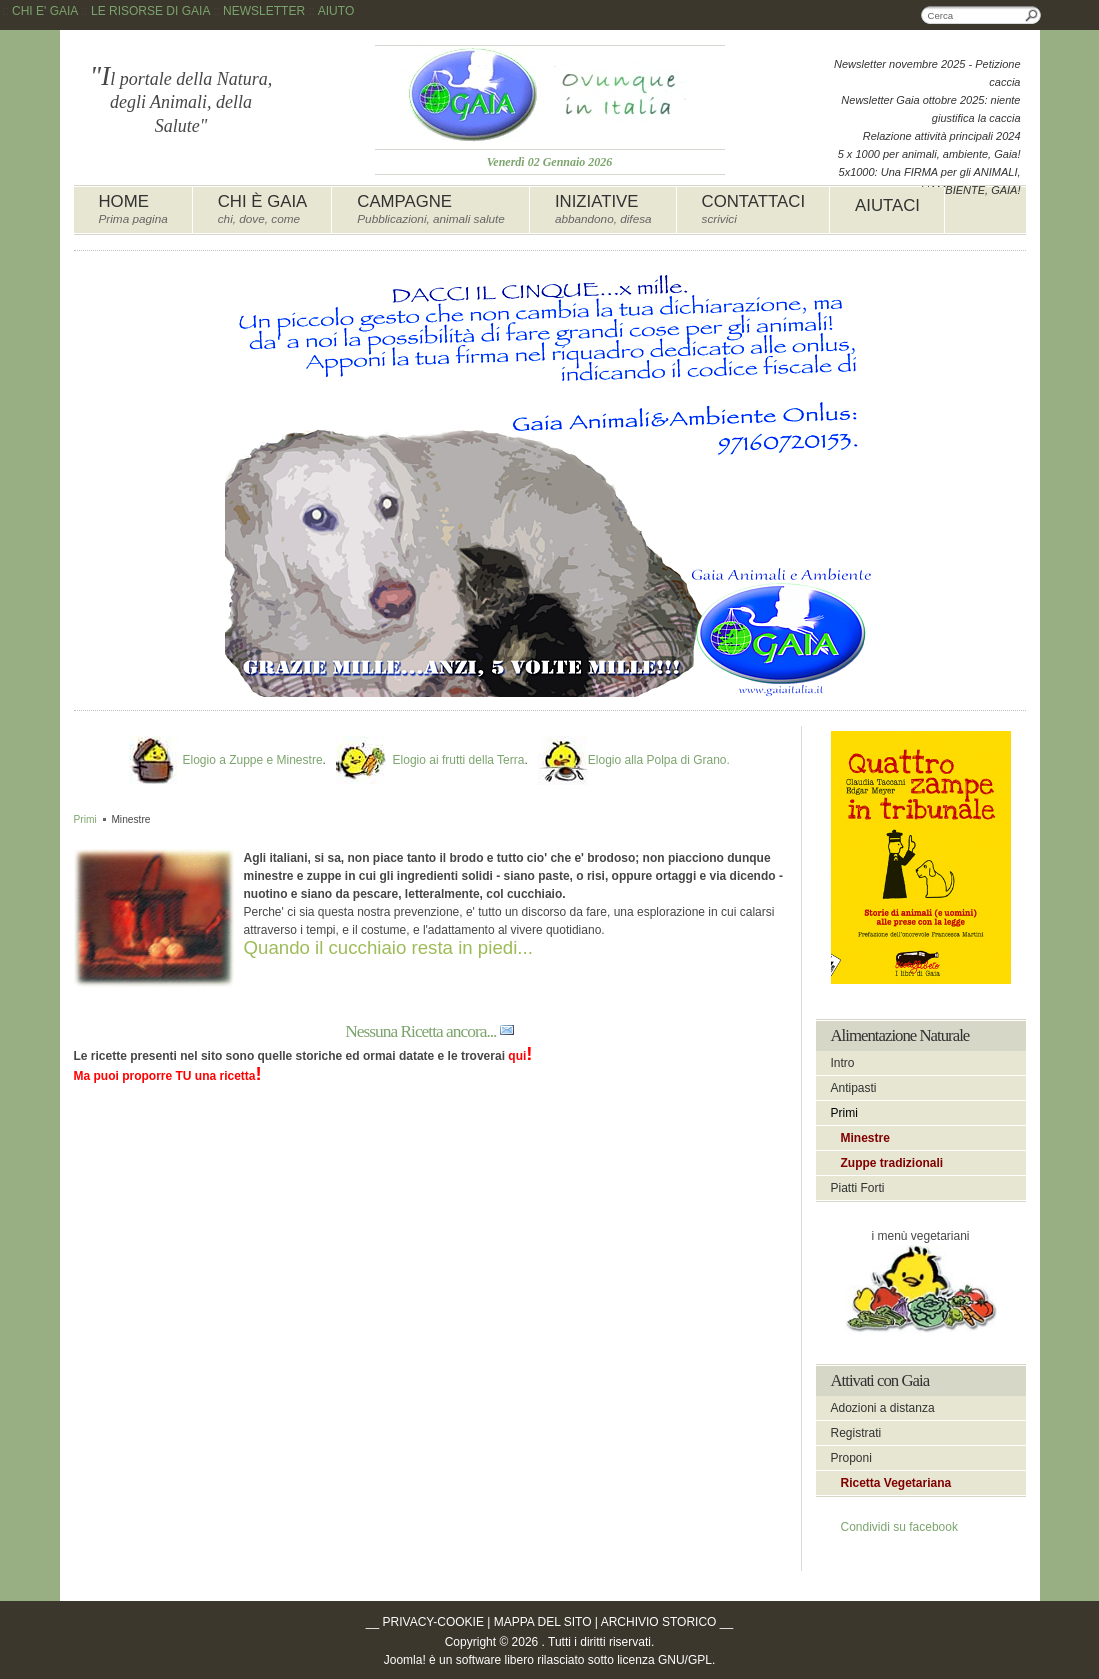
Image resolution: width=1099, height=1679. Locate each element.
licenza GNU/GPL (664, 1660)
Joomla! (405, 1660)
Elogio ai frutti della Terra (459, 760)
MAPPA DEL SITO (543, 1622)
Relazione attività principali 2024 (942, 136)
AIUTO (336, 11)
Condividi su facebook (899, 1527)
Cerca (1032, 15)
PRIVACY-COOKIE (433, 1622)
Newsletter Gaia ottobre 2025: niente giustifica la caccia (930, 109)
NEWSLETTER (264, 11)
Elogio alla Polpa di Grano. (659, 760)
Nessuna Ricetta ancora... (420, 1031)
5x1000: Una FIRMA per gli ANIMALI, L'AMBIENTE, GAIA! (930, 181)
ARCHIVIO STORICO (659, 1622)
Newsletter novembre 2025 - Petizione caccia (927, 73)
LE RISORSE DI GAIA (150, 11)
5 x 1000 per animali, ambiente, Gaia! (929, 154)
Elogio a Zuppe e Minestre (252, 760)
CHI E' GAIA (45, 11)
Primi (85, 819)
